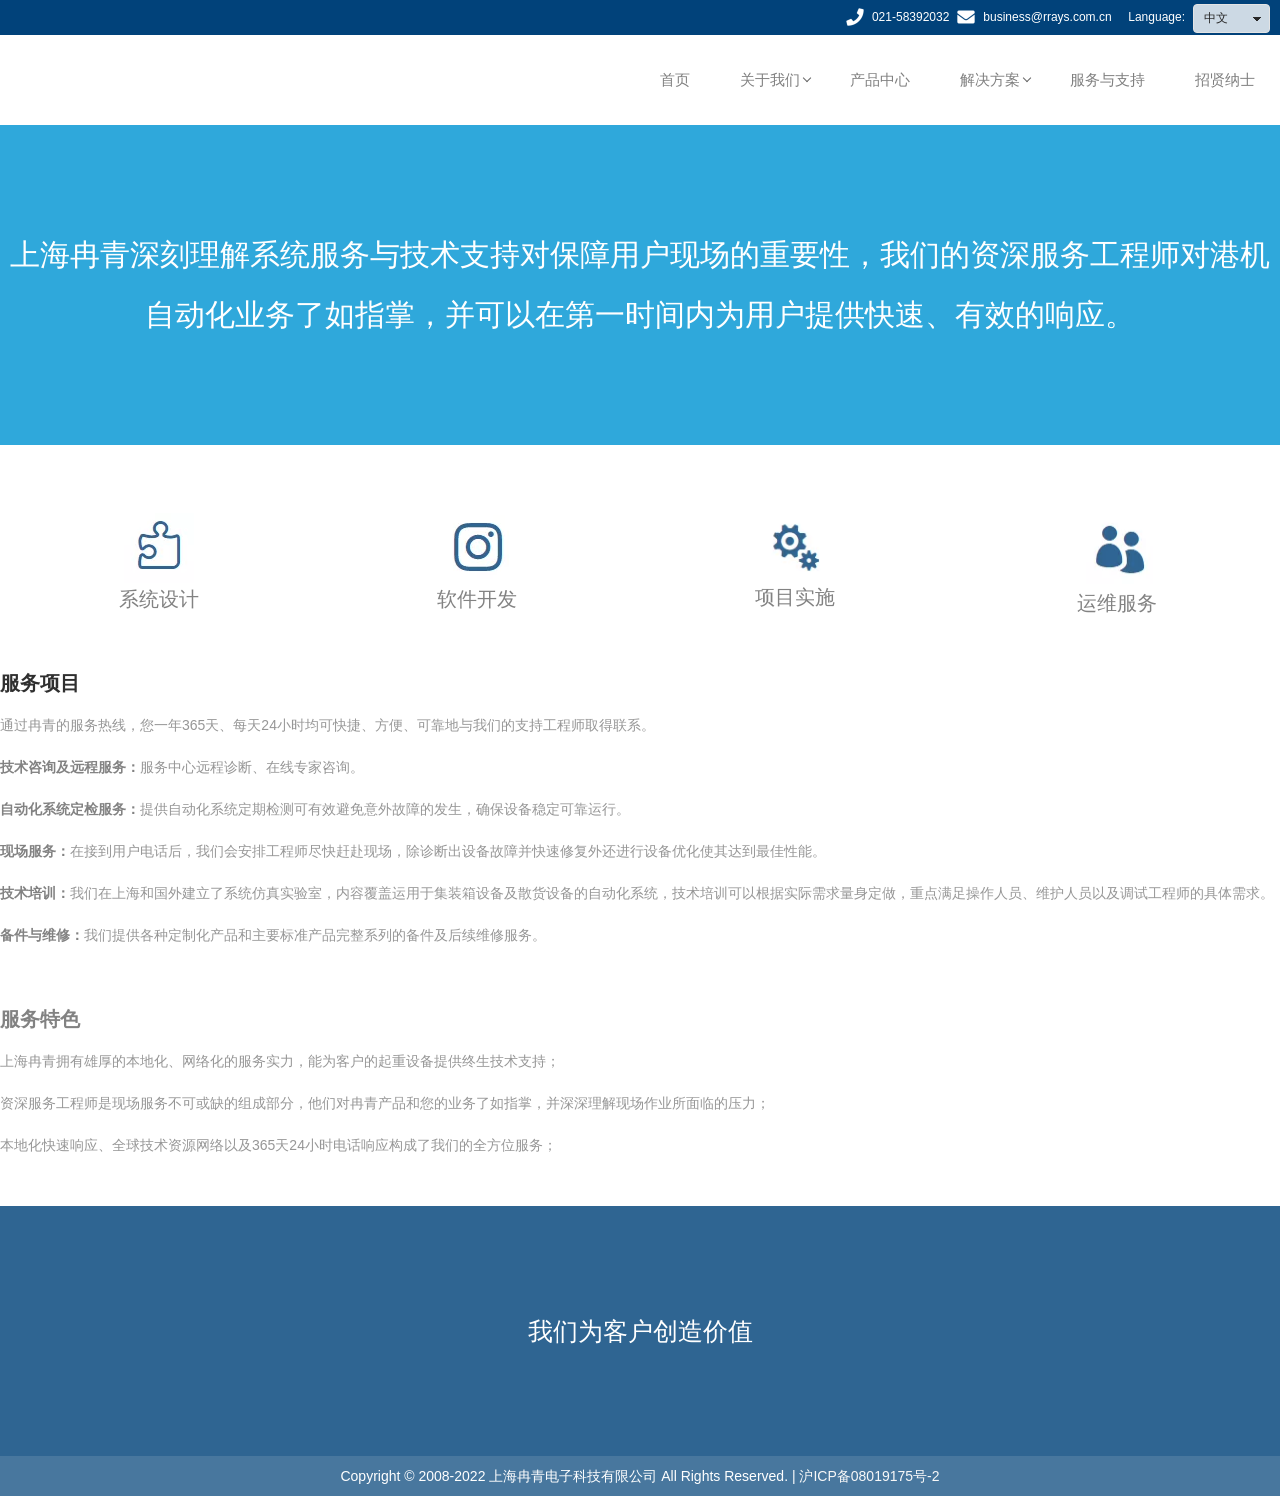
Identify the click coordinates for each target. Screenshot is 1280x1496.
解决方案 (990, 80)
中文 (1236, 18)
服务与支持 (1107, 80)
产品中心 (880, 80)
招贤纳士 (1225, 80)
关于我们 (770, 80)
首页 (675, 80)
